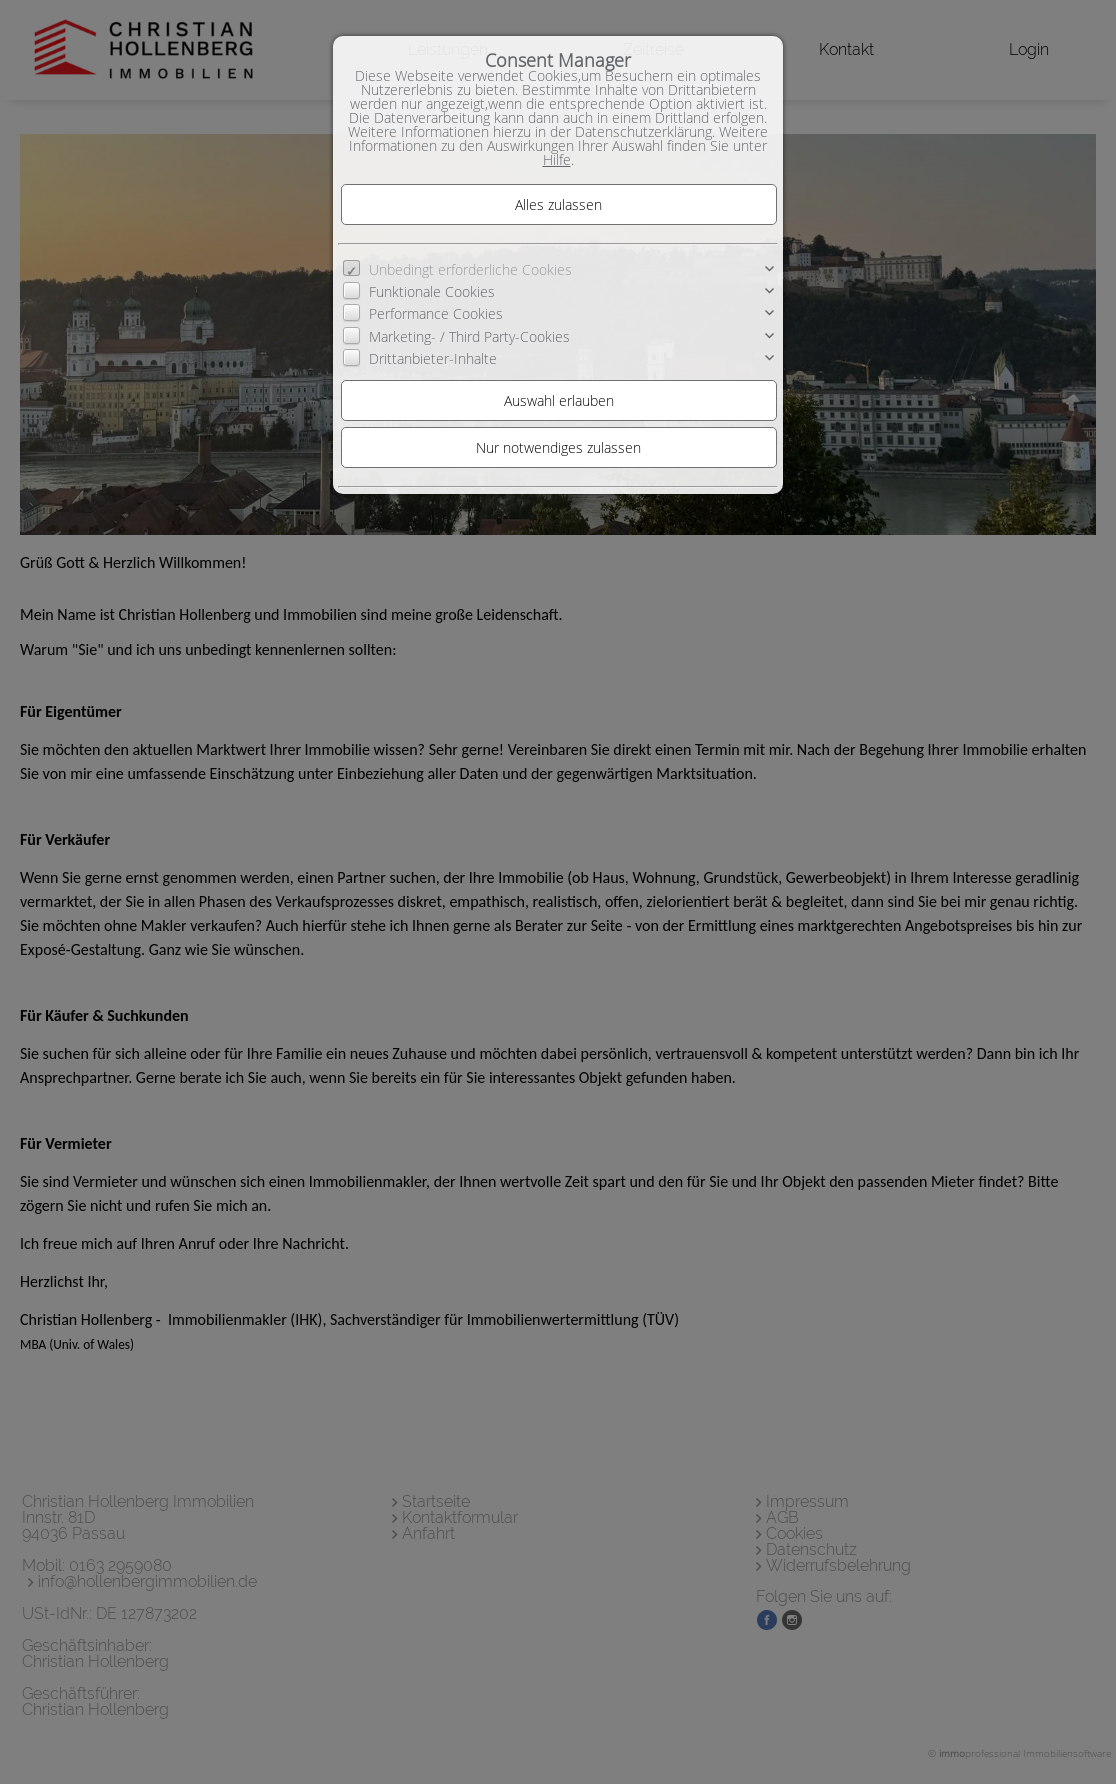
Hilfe (557, 159)
